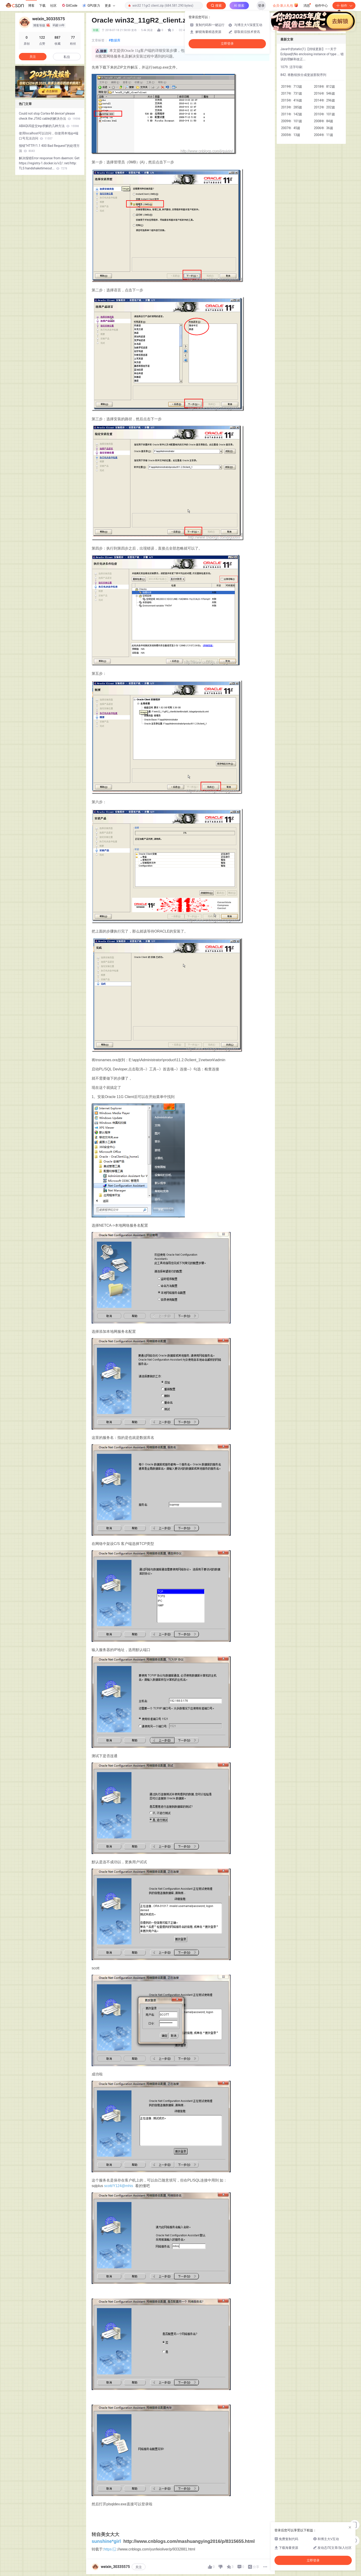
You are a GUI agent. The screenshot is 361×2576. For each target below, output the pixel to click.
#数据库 (114, 40)
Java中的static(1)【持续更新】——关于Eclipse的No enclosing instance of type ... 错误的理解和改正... (312, 54)
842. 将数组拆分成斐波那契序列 (303, 75)
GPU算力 (91, 5)
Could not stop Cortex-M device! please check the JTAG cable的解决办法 (49, 116)
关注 (138, 2567)
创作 (344, 5)
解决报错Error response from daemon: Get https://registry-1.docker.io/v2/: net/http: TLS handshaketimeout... (49, 163)
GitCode (69, 5)
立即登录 (227, 43)
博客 (31, 5)
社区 (53, 5)
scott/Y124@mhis (118, 2186)
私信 (67, 57)
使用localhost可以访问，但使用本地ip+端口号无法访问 (48, 135)
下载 (42, 5)
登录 (261, 5)
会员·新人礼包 (285, 5)
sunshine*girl (106, 2541)
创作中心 (321, 5)
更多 (110, 5)
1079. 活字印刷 (291, 67)
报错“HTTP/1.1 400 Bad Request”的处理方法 (49, 148)
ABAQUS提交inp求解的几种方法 (49, 126)
